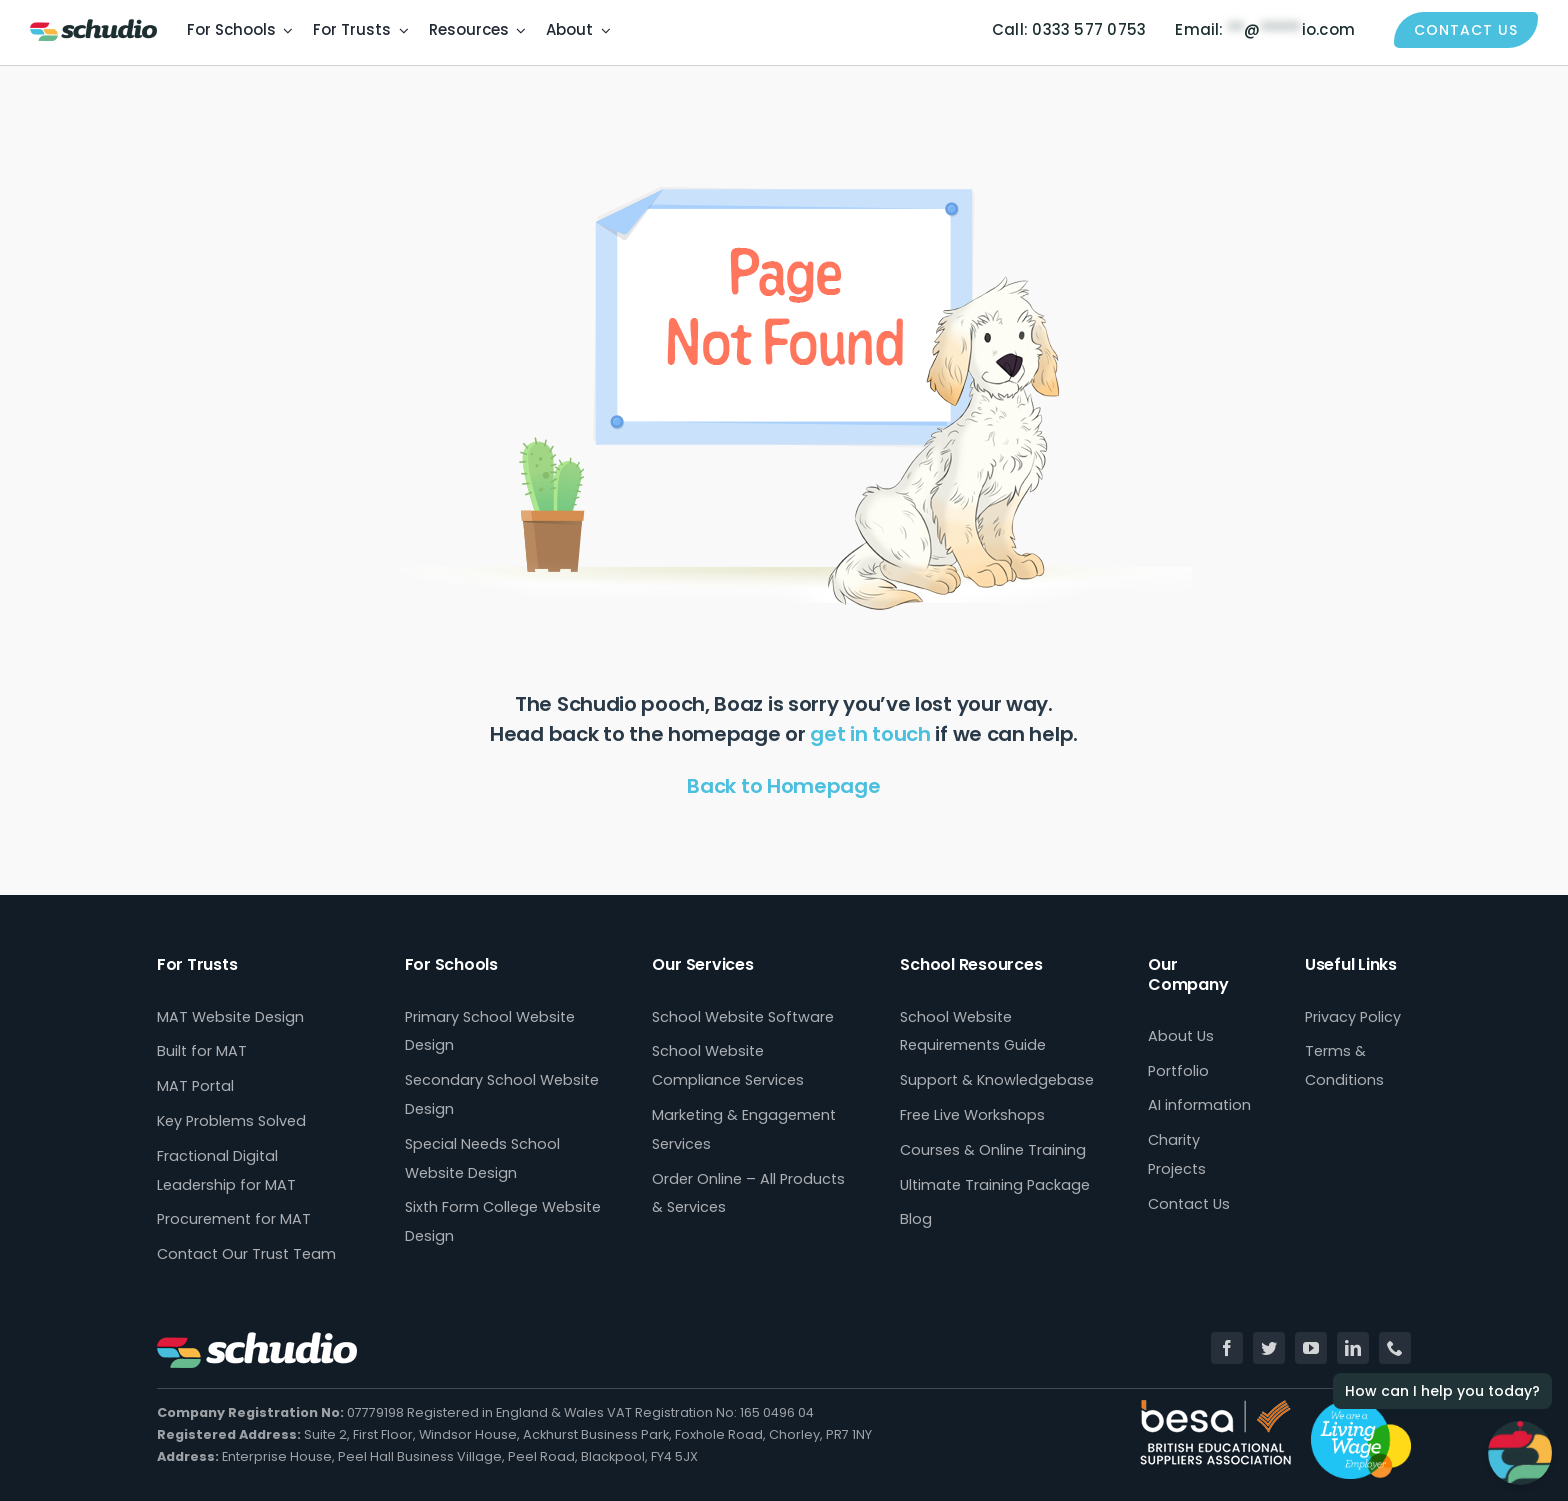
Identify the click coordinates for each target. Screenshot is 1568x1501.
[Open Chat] (1520, 1453)
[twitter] (1269, 1348)
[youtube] (1311, 1348)
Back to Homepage (783, 786)
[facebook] (1227, 1348)
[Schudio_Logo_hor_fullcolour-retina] (93, 26)
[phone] (1395, 1348)
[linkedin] (1353, 1348)
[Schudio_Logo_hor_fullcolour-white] (257, 1339)
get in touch (870, 734)
